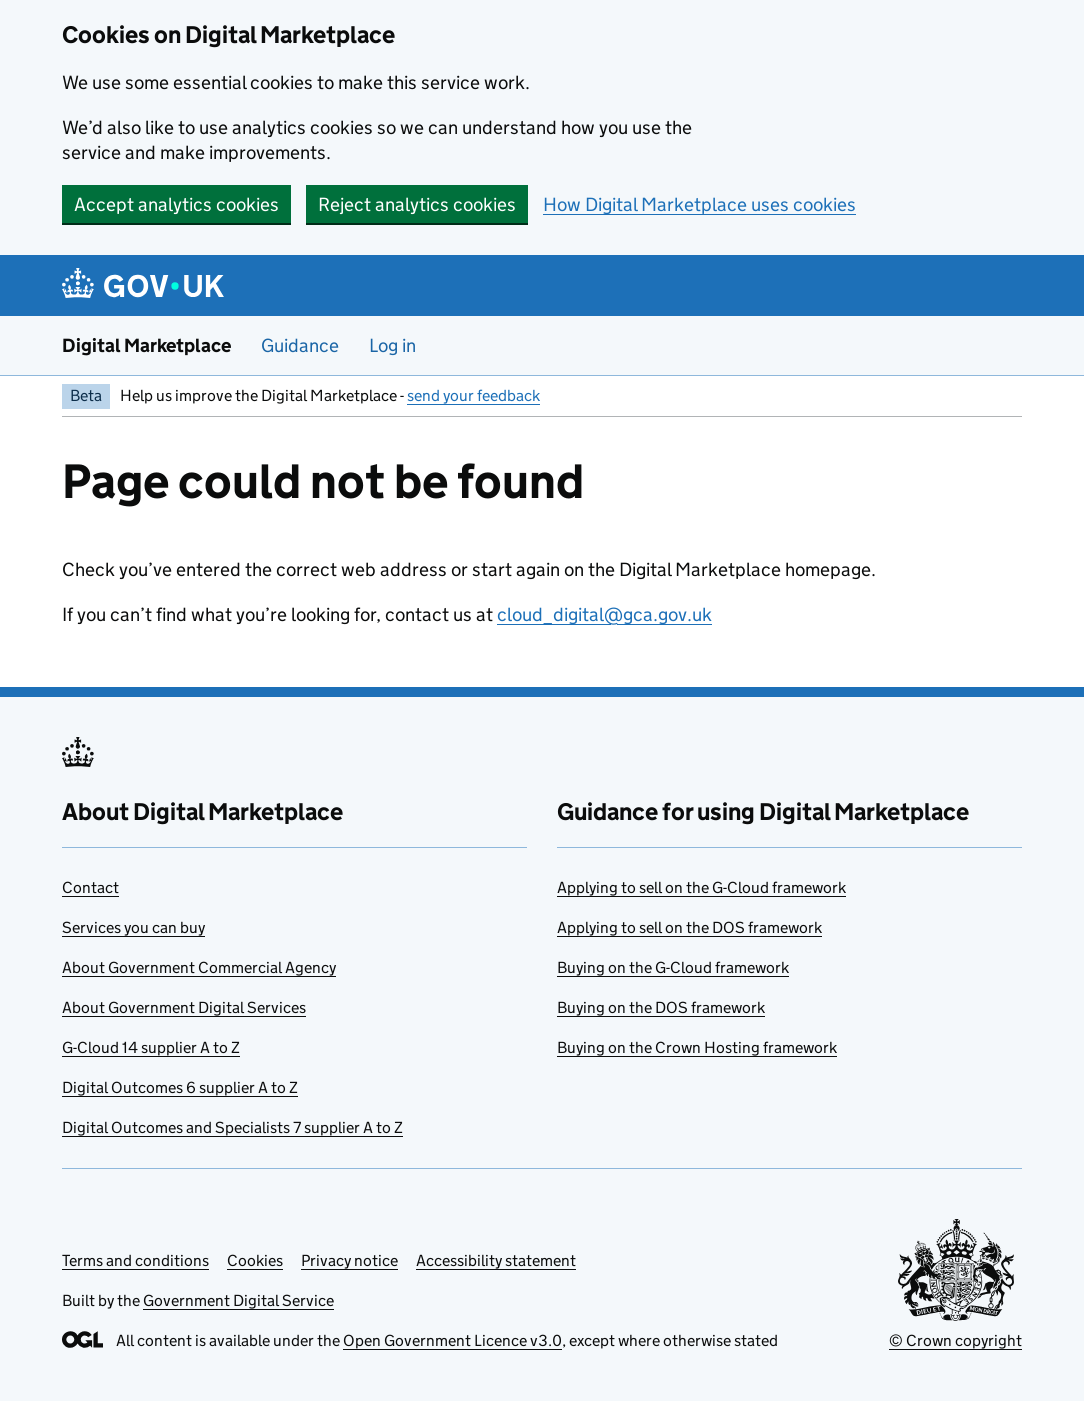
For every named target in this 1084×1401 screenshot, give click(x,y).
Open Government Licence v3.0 (452, 1340)
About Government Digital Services (184, 1007)
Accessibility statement (496, 1260)
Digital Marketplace (146, 345)
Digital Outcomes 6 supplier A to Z (180, 1087)
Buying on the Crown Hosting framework (697, 1047)
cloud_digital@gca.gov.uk (604, 614)
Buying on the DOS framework (661, 1007)
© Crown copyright (955, 1340)
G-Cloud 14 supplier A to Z (151, 1047)
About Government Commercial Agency (199, 967)
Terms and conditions (135, 1260)
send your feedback (473, 395)
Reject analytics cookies (417, 204)
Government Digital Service (238, 1300)
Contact (90, 887)
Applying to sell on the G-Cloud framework (701, 887)
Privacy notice (349, 1260)
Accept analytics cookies (176, 204)
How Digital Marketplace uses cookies (699, 204)
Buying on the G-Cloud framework (673, 967)
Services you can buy (133, 927)
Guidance (300, 345)
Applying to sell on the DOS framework (689, 927)
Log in (392, 345)
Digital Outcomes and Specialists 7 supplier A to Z (232, 1127)
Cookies (255, 1260)
